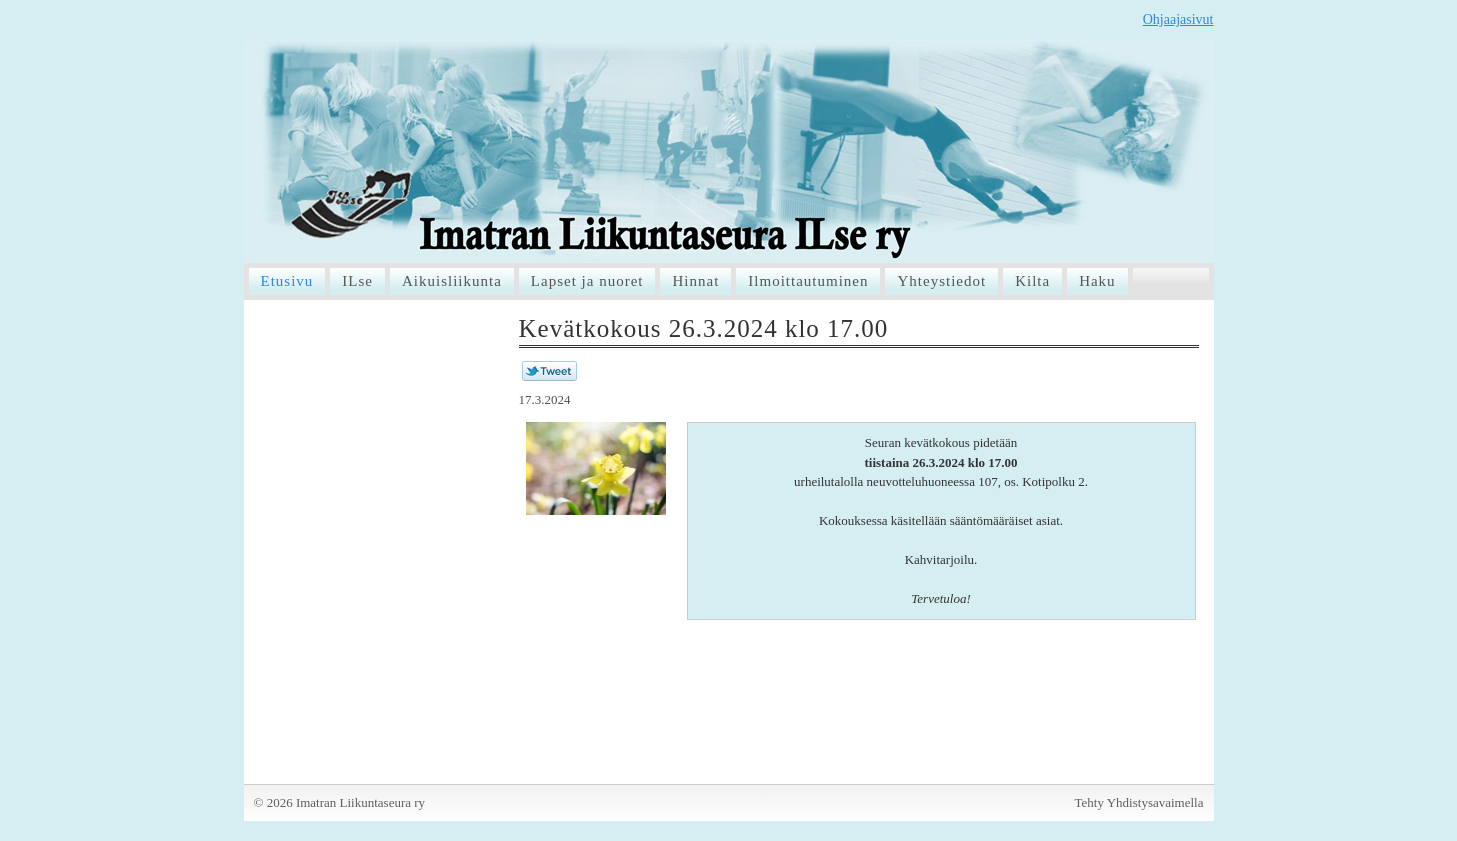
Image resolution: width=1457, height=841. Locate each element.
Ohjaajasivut (1178, 19)
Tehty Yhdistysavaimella (1139, 802)
